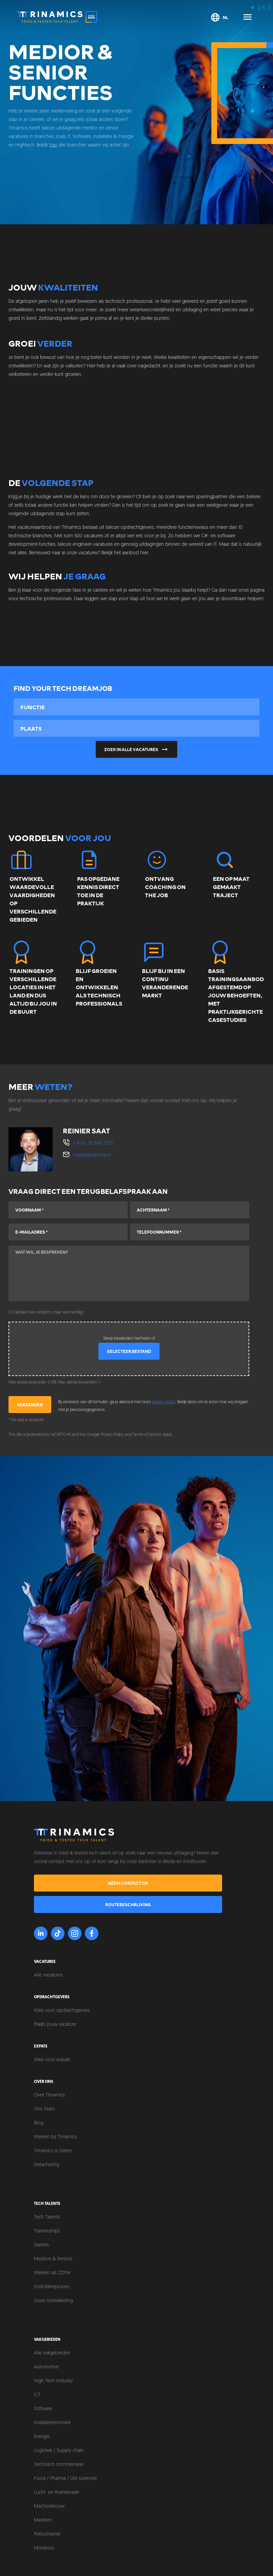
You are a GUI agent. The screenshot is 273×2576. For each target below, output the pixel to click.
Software (43, 2409)
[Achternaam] (189, 1209)
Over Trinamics (49, 2095)
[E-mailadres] (68, 1231)
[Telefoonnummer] (189, 1231)
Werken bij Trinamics (55, 2137)
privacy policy (164, 1402)
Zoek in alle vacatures (136, 749)
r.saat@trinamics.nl (92, 1155)
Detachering (46, 2165)
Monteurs (44, 2548)
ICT (37, 2395)
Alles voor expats (52, 2059)
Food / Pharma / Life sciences (65, 2478)
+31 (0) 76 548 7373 (93, 1143)
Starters (41, 2245)
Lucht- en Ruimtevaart (56, 2492)
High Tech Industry (53, 2381)
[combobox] (136, 706)
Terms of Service (147, 1435)
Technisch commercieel (59, 2464)
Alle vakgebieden (52, 2353)
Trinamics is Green (53, 2151)
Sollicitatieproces (51, 2287)
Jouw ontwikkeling (53, 2300)
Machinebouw (49, 2506)
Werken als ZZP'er (52, 2273)
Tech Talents (47, 2217)
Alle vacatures (48, 1975)
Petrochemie (47, 2534)
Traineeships (47, 2231)
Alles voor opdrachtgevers (62, 2010)
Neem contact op (128, 1883)
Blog (38, 2123)
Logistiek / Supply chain (59, 2450)
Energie (42, 2436)
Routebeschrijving (128, 1904)
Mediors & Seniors (53, 2259)
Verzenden (30, 1404)
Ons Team (44, 2109)
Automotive (46, 2367)
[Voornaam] (68, 1209)
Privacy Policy (112, 1435)
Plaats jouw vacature (55, 2024)
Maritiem (43, 2520)
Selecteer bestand (129, 1351)
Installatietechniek (52, 2422)
